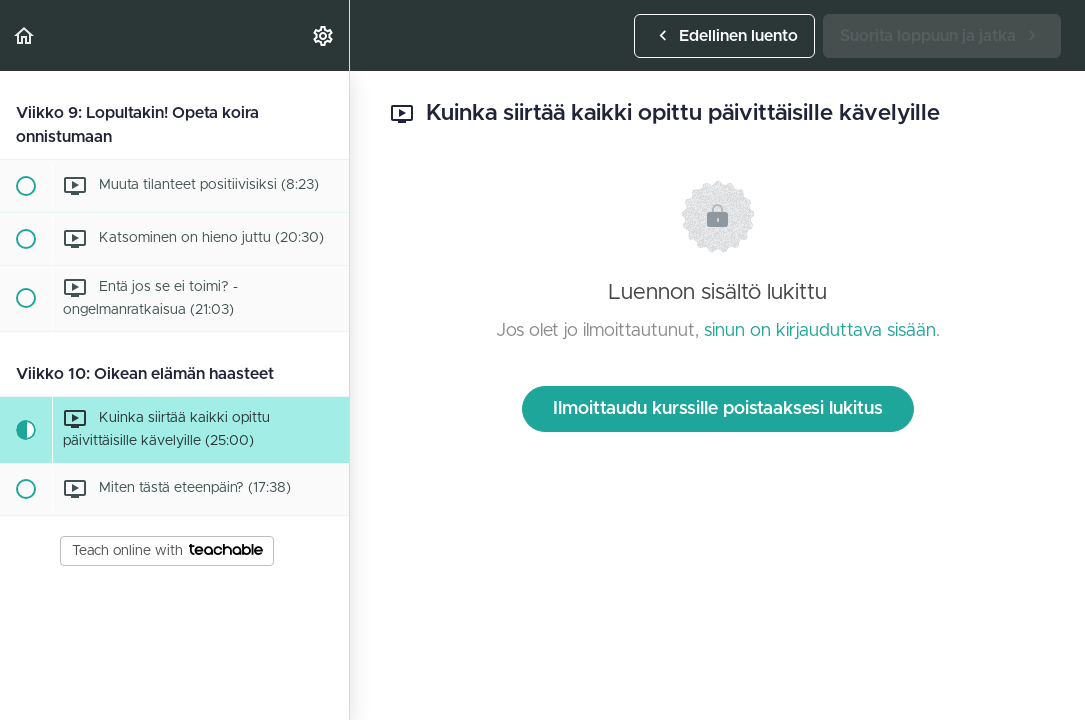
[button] (25, 35)
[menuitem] (324, 35)
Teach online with (167, 551)
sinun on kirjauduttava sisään (820, 331)
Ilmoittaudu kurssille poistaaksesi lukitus (718, 409)
